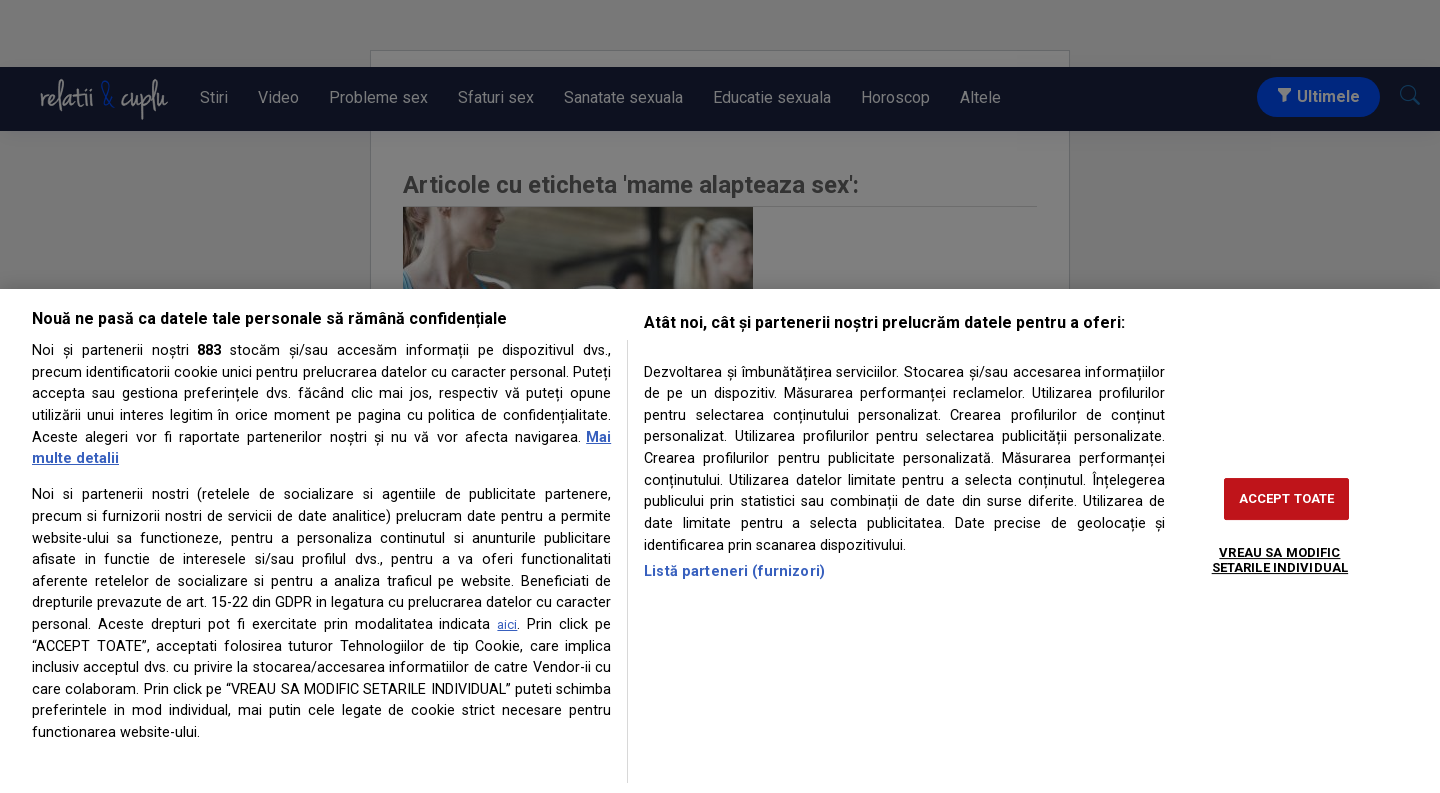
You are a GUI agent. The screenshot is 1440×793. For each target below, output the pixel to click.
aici (507, 624)
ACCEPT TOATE (1287, 498)
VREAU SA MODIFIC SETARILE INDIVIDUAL (1280, 560)
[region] (720, 541)
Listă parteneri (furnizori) (734, 571)
